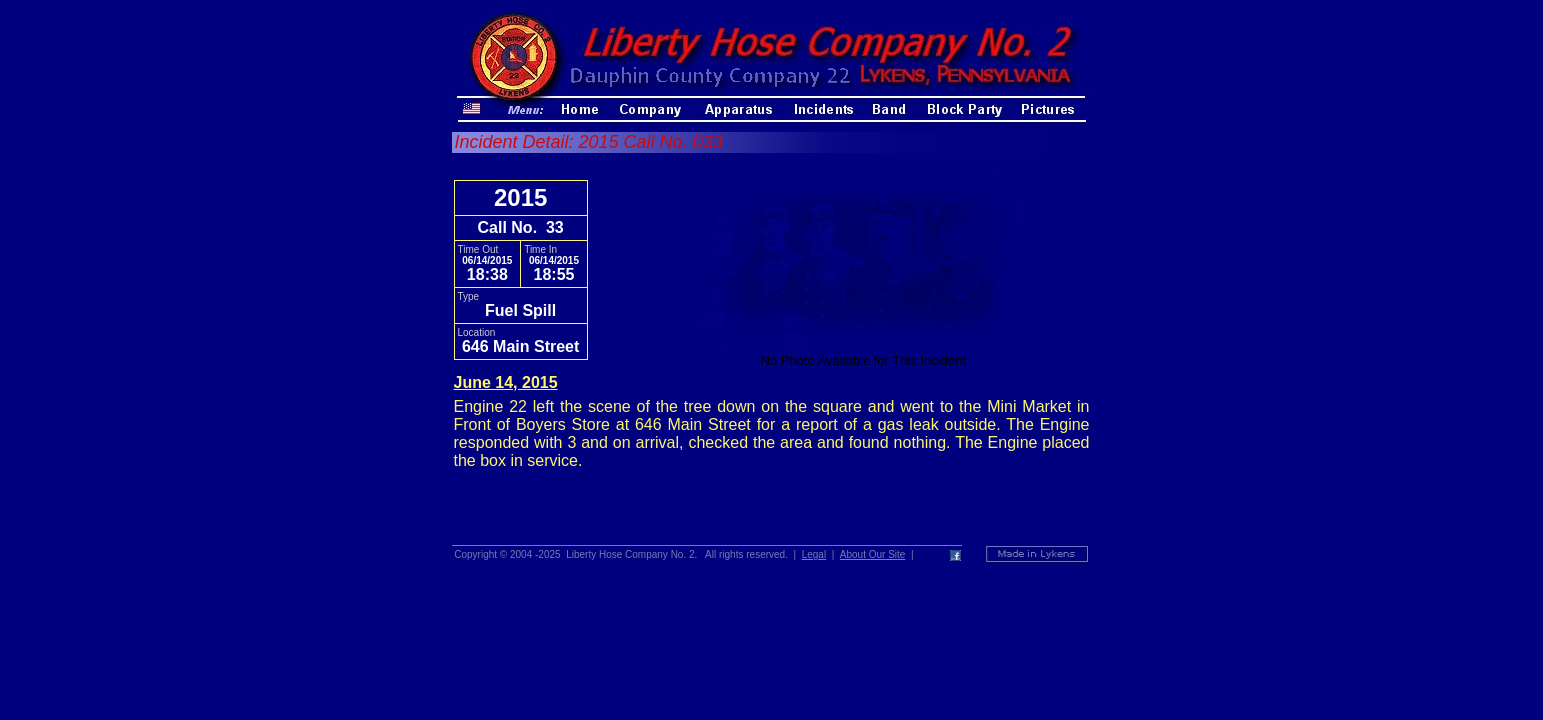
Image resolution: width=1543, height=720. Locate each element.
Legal (814, 554)
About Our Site (873, 554)
